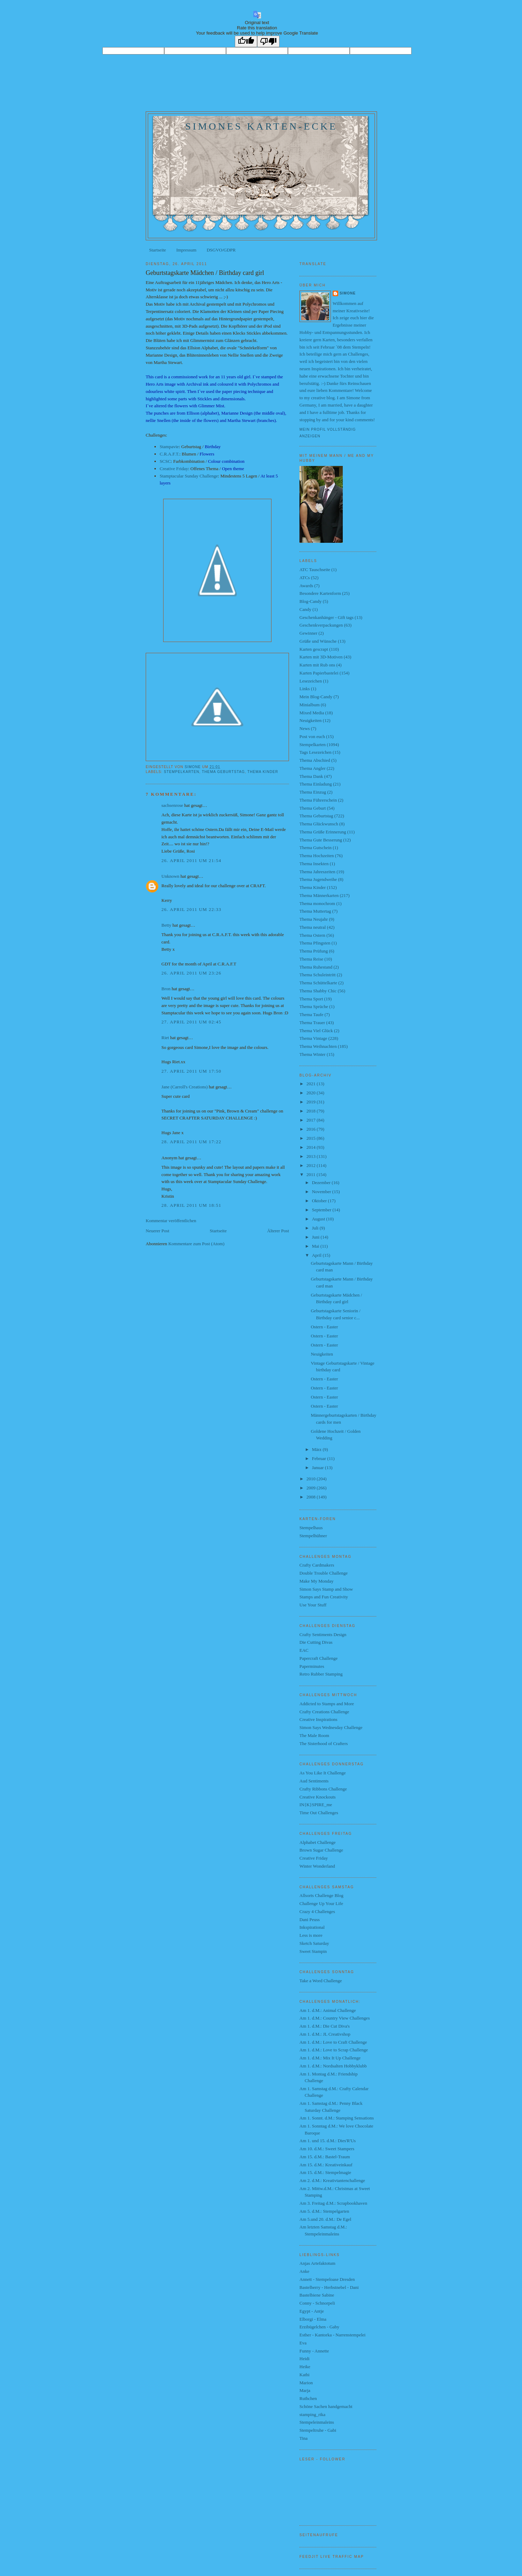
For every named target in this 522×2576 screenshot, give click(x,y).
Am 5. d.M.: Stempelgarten (324, 2211)
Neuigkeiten (310, 720)
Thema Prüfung (313, 951)
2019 (311, 1101)
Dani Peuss (309, 1919)
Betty (166, 925)
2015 (311, 1138)
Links (304, 688)
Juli (316, 1228)
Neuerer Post (157, 1230)
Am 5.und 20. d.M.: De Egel (325, 2219)
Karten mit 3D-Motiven (320, 656)
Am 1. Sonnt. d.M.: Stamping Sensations (336, 2118)
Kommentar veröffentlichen (171, 1220)
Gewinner (308, 633)
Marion (306, 2382)
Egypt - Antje (311, 2311)
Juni (316, 1237)
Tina (303, 2438)
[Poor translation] (268, 41)
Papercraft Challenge (318, 1658)
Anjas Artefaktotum (317, 2263)
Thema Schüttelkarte (318, 982)
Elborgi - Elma (312, 2319)
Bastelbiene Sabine (316, 2295)
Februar (319, 1458)
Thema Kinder (262, 772)
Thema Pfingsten (314, 943)
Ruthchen (308, 2398)
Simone (348, 293)
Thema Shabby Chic (317, 990)
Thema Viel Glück (316, 1030)
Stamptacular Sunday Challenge (189, 476)
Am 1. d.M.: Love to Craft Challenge (333, 2042)
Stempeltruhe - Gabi (317, 2430)
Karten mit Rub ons (317, 664)
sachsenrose (172, 805)
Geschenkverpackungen (321, 625)
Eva (302, 2342)
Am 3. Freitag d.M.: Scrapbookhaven (333, 2203)
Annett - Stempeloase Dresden (327, 2279)
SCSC (165, 461)
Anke (304, 2271)
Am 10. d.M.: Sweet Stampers (326, 2148)
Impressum (186, 250)
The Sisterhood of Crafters (323, 1743)
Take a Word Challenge (320, 1980)
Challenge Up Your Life (321, 1903)
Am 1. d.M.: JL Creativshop (324, 2034)
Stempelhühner (313, 1535)
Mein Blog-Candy (315, 696)
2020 (311, 1092)
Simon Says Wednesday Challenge (330, 1727)
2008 (311, 1496)
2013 (311, 1156)
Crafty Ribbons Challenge (323, 1788)
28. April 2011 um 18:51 (191, 1205)
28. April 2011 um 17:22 (191, 1141)
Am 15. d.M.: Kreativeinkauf (326, 2164)
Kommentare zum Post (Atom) (196, 1243)
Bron (166, 988)
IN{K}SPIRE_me (315, 1804)
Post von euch (312, 736)
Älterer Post (278, 1230)
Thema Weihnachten (318, 1046)
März (317, 1449)
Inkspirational (312, 1927)
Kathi (304, 2374)
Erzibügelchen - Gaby (319, 2326)
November (322, 1191)
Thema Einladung (315, 784)
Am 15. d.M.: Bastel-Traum (324, 2156)
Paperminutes (311, 1666)
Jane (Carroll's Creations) (184, 1086)
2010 (311, 1478)
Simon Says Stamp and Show (326, 1589)
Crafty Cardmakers (316, 1565)
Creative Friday (174, 468)
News (304, 728)
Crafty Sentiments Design (322, 1634)
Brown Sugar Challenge (321, 1850)
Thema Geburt (312, 808)
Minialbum (309, 704)
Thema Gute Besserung (320, 839)
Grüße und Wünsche (318, 641)
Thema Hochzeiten (316, 855)
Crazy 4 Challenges (317, 1911)
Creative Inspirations (318, 1719)
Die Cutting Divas (316, 1642)
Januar (318, 1467)
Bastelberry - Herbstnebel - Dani (329, 2287)
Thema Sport (311, 998)
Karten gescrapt (313, 649)
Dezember (322, 1182)
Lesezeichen (310, 681)
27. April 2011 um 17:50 (191, 1071)
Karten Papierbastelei (319, 673)
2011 (311, 1174)
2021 (311, 1083)
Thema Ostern (312, 935)
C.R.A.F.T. (169, 454)
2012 (311, 1165)
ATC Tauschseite (314, 569)
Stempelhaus (310, 1527)
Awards (306, 585)
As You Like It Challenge (322, 1772)
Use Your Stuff (312, 1604)
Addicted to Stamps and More (326, 1703)
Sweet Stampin (313, 1951)
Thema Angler (312, 768)
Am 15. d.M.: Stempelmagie (325, 2172)
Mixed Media (311, 712)
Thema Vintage (313, 1038)
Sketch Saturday (314, 1943)
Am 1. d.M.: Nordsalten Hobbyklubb (333, 2065)
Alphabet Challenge (317, 1842)
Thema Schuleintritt (317, 974)
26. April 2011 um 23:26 (191, 973)
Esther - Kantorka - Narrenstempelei (332, 2334)
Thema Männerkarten (319, 895)
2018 (311, 1111)
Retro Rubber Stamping (321, 1674)
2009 (311, 1487)
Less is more (310, 1935)
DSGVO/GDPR (220, 250)
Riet (165, 1037)
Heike (304, 2366)
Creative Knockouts (317, 1797)
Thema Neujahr (313, 919)
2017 (311, 1120)
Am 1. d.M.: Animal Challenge (327, 2010)
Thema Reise (311, 959)
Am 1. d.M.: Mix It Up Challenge (330, 2057)
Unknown (170, 876)
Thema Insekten (313, 863)
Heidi (304, 2358)
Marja (304, 2390)
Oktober (320, 1200)
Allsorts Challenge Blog (321, 1895)
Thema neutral (312, 927)
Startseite (157, 250)
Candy (305, 609)
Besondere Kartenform (320, 593)
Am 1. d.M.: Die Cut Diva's (324, 2026)
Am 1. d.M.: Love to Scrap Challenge (333, 2049)
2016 (311, 1129)
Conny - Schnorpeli (317, 2303)
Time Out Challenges (318, 1812)
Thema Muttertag (315, 911)
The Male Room (314, 1735)
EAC (304, 1650)
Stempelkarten (181, 772)
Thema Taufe (311, 1014)
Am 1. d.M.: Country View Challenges (334, 2018)
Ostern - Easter (324, 1326)
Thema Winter (312, 1054)
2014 (311, 1147)
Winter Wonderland (317, 1866)
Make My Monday (316, 1581)
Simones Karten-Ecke (261, 126)
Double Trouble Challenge (323, 1573)
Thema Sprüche (313, 1006)
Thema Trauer (312, 1022)
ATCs (304, 577)
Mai (316, 1246)
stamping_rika (312, 2414)
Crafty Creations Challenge (324, 1711)
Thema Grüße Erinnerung (322, 831)
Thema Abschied (314, 760)
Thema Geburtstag (223, 772)
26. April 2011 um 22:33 (191, 909)
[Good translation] (246, 41)
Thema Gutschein (315, 847)
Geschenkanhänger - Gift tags (326, 617)
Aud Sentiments (313, 1780)
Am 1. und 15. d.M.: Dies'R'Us (327, 2140)
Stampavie (169, 446)
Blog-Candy (310, 601)
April (317, 1255)
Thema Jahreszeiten (317, 871)
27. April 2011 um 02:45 (191, 1021)
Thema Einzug (312, 792)
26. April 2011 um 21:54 (191, 860)
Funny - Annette (314, 2351)
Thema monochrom (317, 903)
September (322, 1209)
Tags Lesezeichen (315, 752)
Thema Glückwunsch (318, 823)
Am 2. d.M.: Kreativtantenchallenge (332, 2180)
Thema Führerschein (318, 800)
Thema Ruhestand (315, 967)
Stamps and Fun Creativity (323, 1596)
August (319, 1218)
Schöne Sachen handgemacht (326, 2406)
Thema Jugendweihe (318, 879)
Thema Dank (311, 776)
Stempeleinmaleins (316, 2422)
